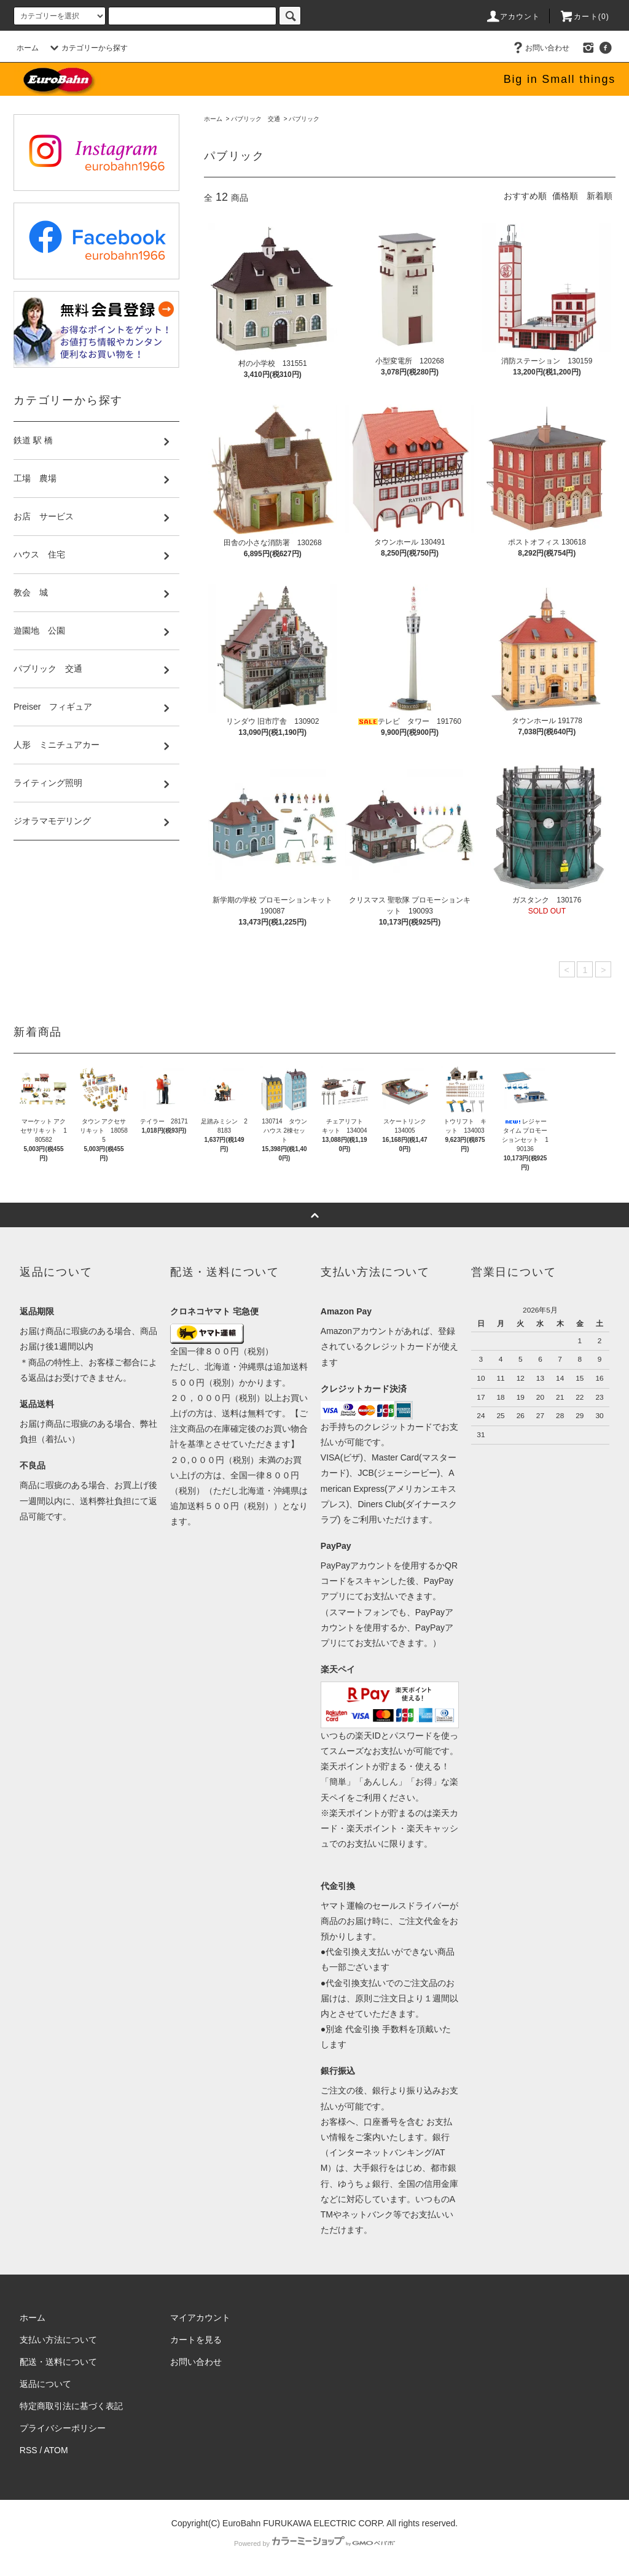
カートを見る (196, 2340)
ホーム (28, 48)
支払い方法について (58, 2340)
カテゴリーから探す (87, 48)
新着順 (599, 196)
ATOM (56, 2450)
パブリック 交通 (255, 118)
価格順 (565, 196)
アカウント (513, 16)
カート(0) (584, 16)
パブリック (304, 118)
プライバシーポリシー (63, 2428)
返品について (45, 2384)
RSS (28, 2450)
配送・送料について (58, 2362)
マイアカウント (200, 2317)
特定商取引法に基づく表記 (71, 2406)
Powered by (314, 2543)
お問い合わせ (539, 48)
